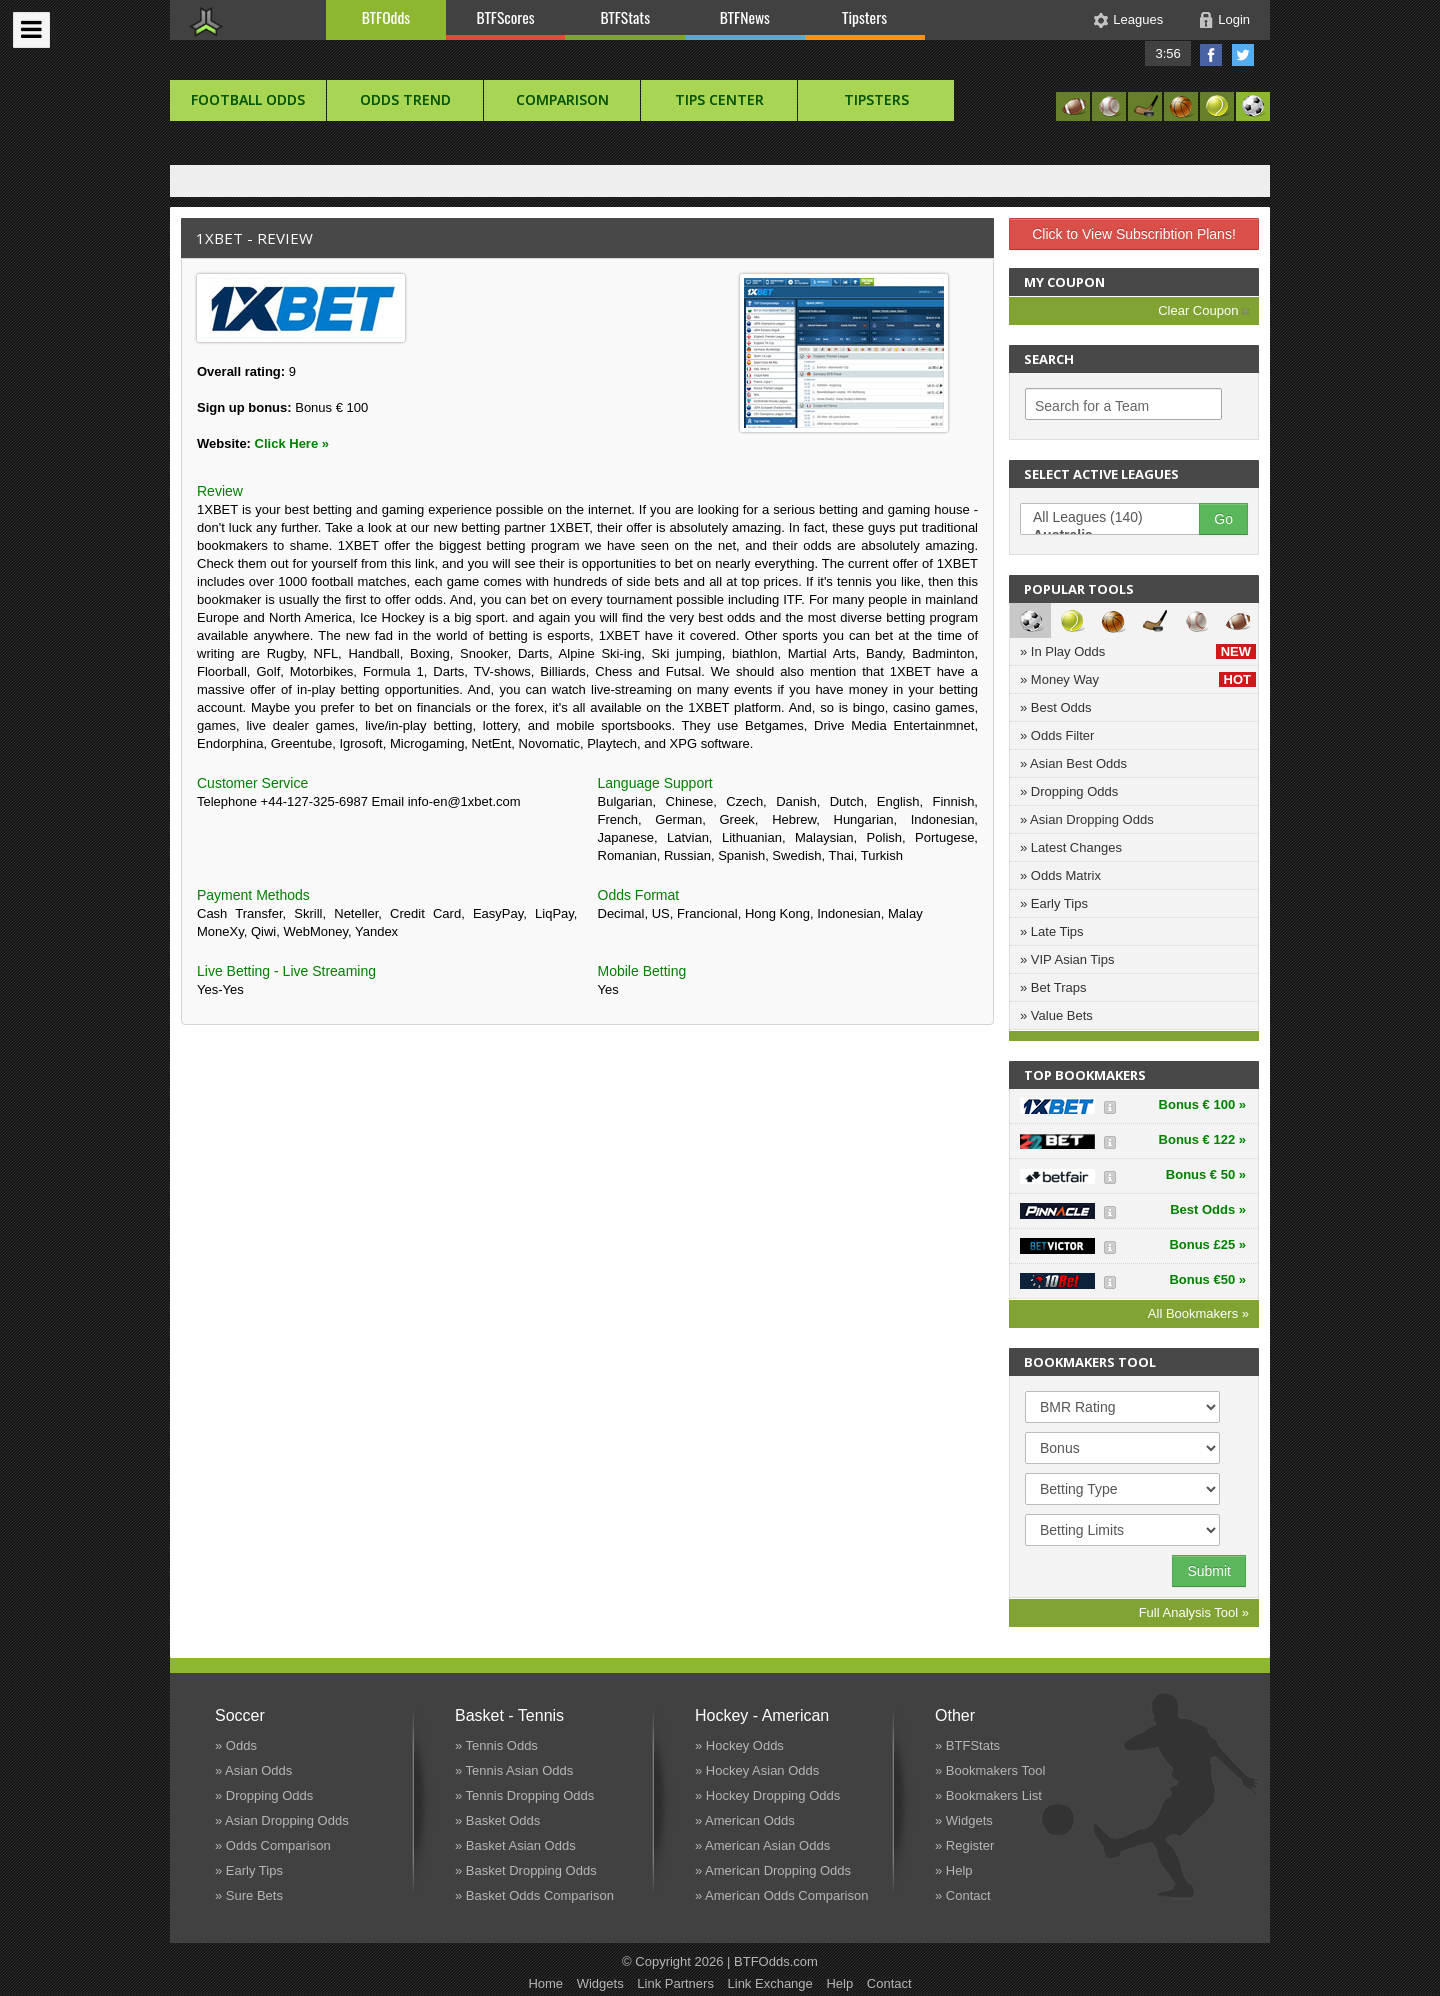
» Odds (236, 1745)
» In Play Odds (1138, 651)
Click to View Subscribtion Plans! (1134, 234)
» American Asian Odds (762, 1845)
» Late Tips (1052, 931)
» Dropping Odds (1069, 791)
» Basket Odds (497, 1820)
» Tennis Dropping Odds (524, 1795)
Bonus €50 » (1207, 1279)
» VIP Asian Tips (1067, 959)
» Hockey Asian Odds (757, 1770)
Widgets (600, 1983)
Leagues (1138, 19)
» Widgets (964, 1820)
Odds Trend (405, 99)
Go (1223, 519)
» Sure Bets (249, 1895)
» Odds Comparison (273, 1845)
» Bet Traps (1053, 987)
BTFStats (626, 17)
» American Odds (745, 1820)
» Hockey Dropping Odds (767, 1795)
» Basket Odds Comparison (534, 1895)
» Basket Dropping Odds (526, 1870)
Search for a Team (1092, 406)
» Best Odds (1056, 707)
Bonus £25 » (1207, 1244)
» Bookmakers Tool (990, 1770)
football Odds (248, 99)
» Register (964, 1845)
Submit (1209, 1571)
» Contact (963, 1895)
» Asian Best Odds (1073, 763)
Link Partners (675, 1983)
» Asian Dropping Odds (1087, 819)
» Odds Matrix (1060, 875)
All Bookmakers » (1198, 1313)
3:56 (1167, 53)
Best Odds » (1208, 1209)
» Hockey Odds (739, 1745)
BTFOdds (386, 17)
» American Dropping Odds (773, 1870)
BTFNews (745, 17)
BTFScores (506, 17)
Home (545, 1983)
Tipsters (864, 17)
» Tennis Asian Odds (514, 1770)
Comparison (562, 99)
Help (839, 1983)
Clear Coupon (1203, 310)
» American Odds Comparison (781, 1895)
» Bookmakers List (988, 1795)
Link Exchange (770, 1983)
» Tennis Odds (496, 1745)
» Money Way (1138, 679)
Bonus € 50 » (1206, 1174)
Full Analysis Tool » (1194, 1612)
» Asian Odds (253, 1770)
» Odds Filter (1057, 735)
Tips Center (719, 99)
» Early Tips (1054, 903)
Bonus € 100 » (1202, 1104)
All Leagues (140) (1120, 518)
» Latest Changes (1071, 847)
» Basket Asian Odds (515, 1845)
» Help (954, 1870)
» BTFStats (967, 1745)
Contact (889, 1983)
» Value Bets (1056, 1015)
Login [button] (1234, 19)
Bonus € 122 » (1202, 1139)
